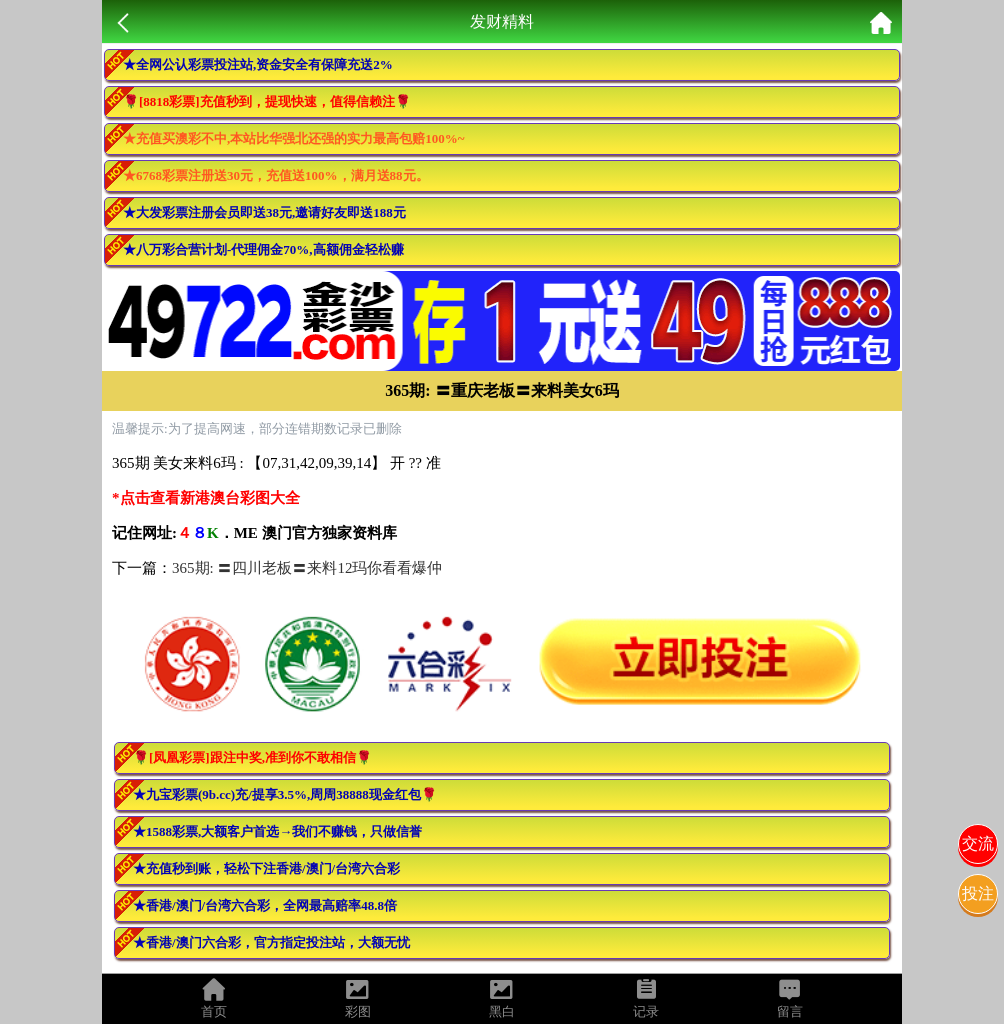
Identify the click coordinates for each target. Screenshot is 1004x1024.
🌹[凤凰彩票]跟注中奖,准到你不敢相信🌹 (252, 757)
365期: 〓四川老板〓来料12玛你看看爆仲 (307, 568)
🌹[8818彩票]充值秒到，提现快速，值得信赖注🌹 (267, 101)
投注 (978, 893)
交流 (978, 843)
